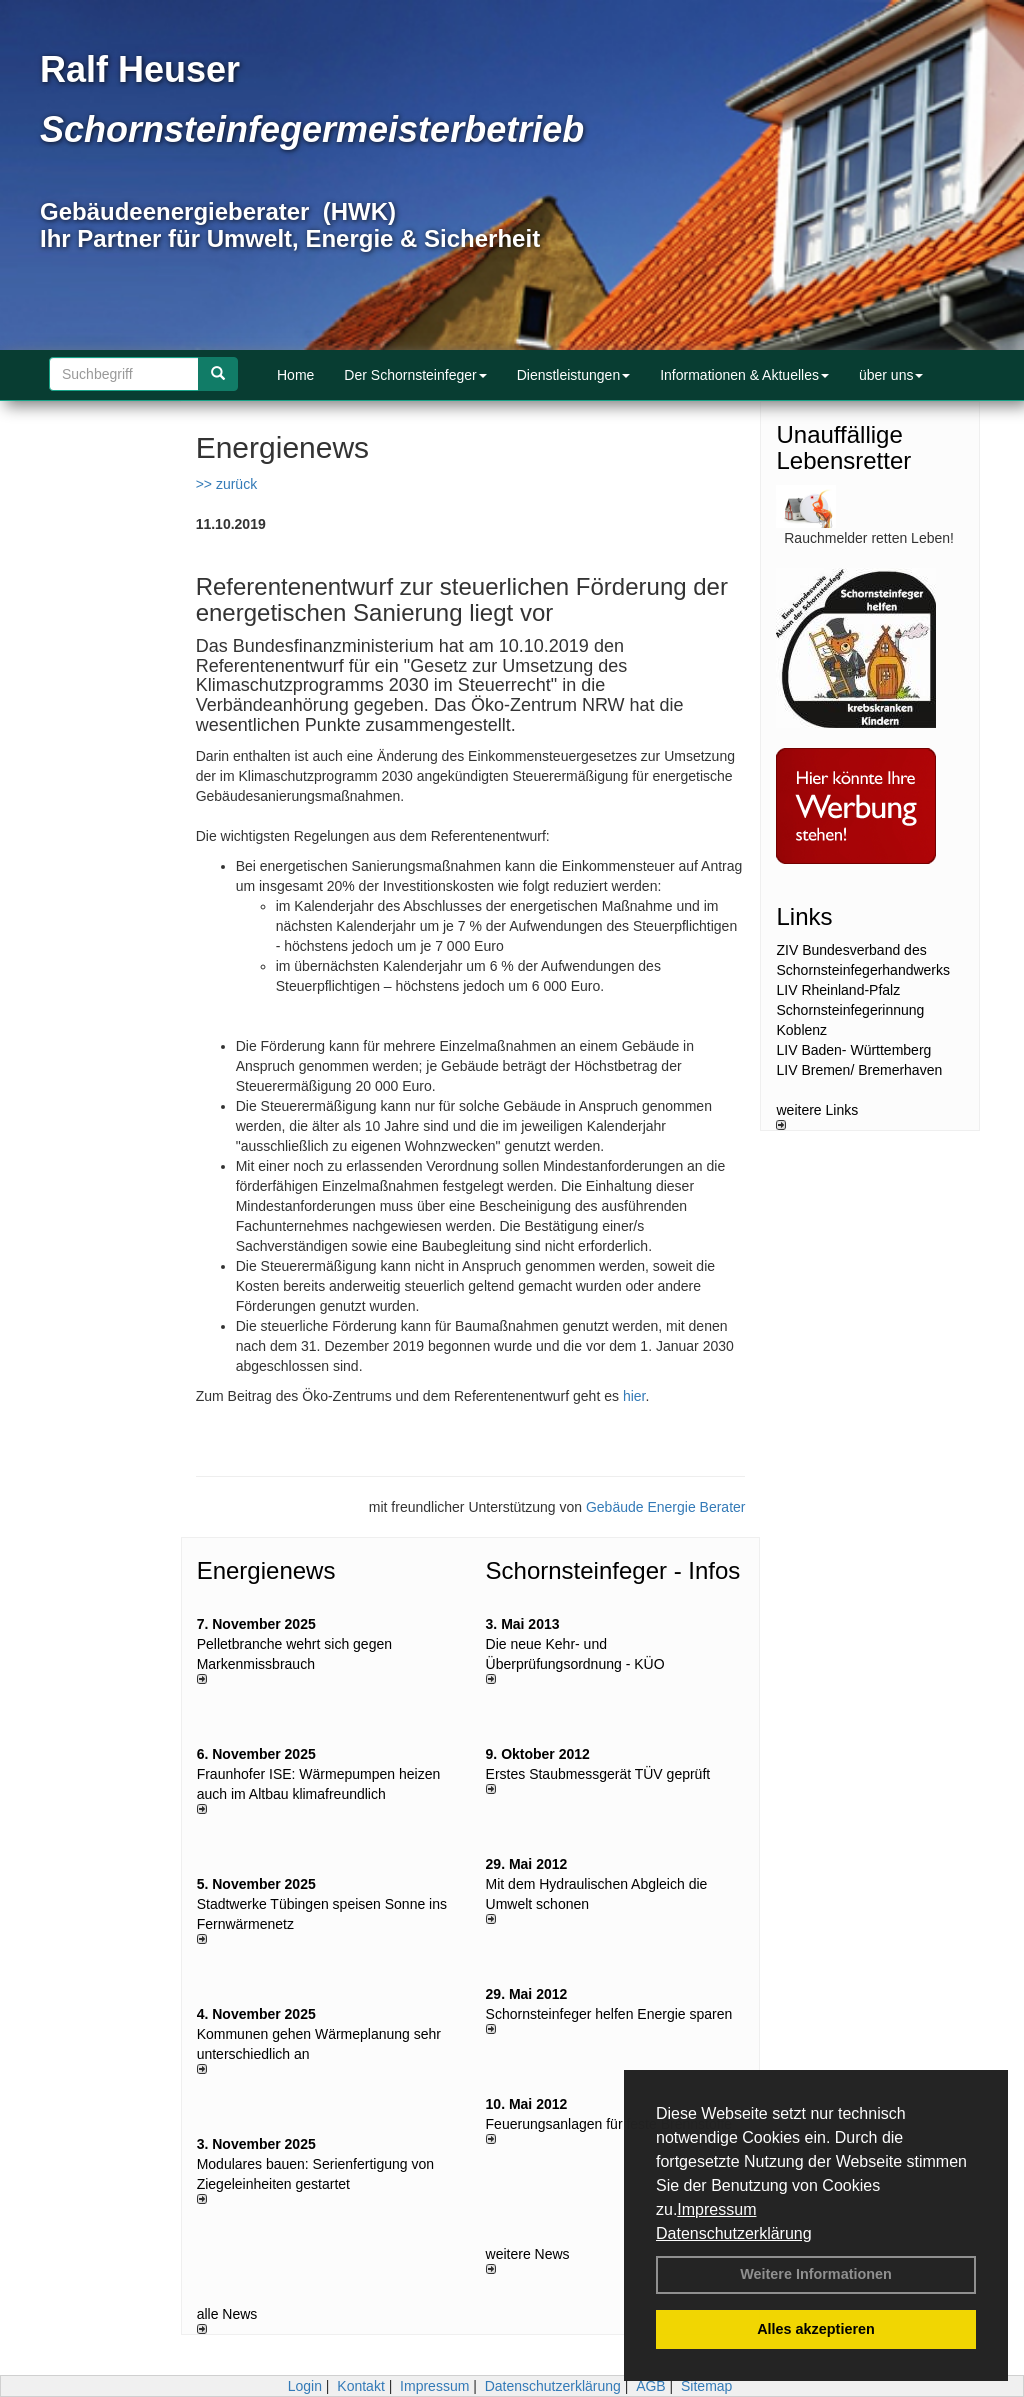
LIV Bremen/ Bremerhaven (859, 1070)
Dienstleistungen (574, 375)
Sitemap (706, 2386)
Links (804, 916)
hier (634, 1396)
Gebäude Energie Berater (666, 1507)
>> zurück (226, 484)
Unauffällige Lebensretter (843, 447)
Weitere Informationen (816, 2274)
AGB (651, 2386)
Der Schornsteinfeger (415, 375)
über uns (891, 375)
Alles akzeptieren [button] (816, 2329)
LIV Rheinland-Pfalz (838, 990)
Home (295, 375)
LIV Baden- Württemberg (853, 1050)
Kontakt (360, 2386)
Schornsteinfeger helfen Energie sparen (609, 2014)
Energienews (266, 1570)
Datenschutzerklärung (734, 2233)
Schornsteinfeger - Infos (613, 1570)
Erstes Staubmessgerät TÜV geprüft (598, 1774)
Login (305, 2386)
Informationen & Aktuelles (744, 375)
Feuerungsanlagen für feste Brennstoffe (609, 2124)
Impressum (716, 2209)
